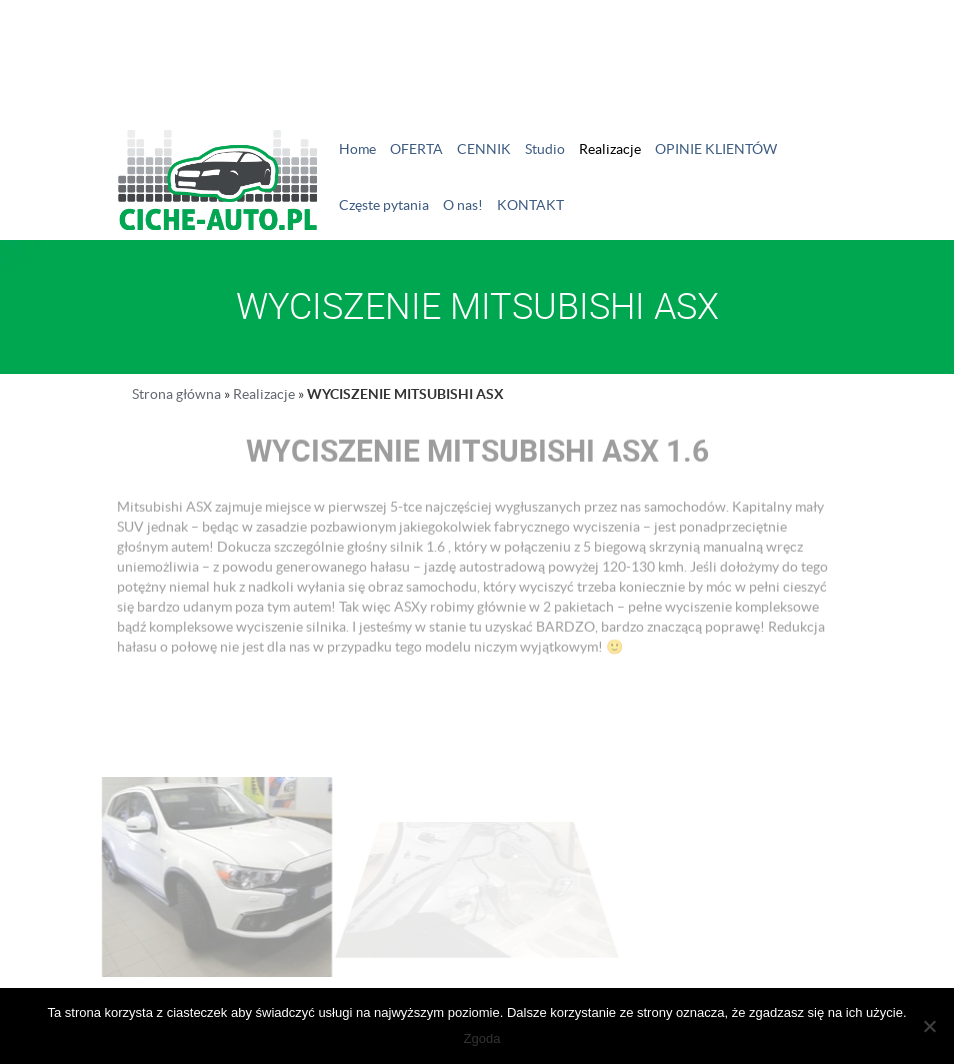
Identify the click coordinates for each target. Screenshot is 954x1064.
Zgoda (482, 1038)
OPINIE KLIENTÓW (716, 149)
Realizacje (610, 149)
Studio (545, 149)
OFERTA (416, 149)
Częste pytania (384, 205)
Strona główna (176, 394)
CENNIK (484, 149)
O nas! (463, 205)
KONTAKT (530, 205)
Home (357, 149)
